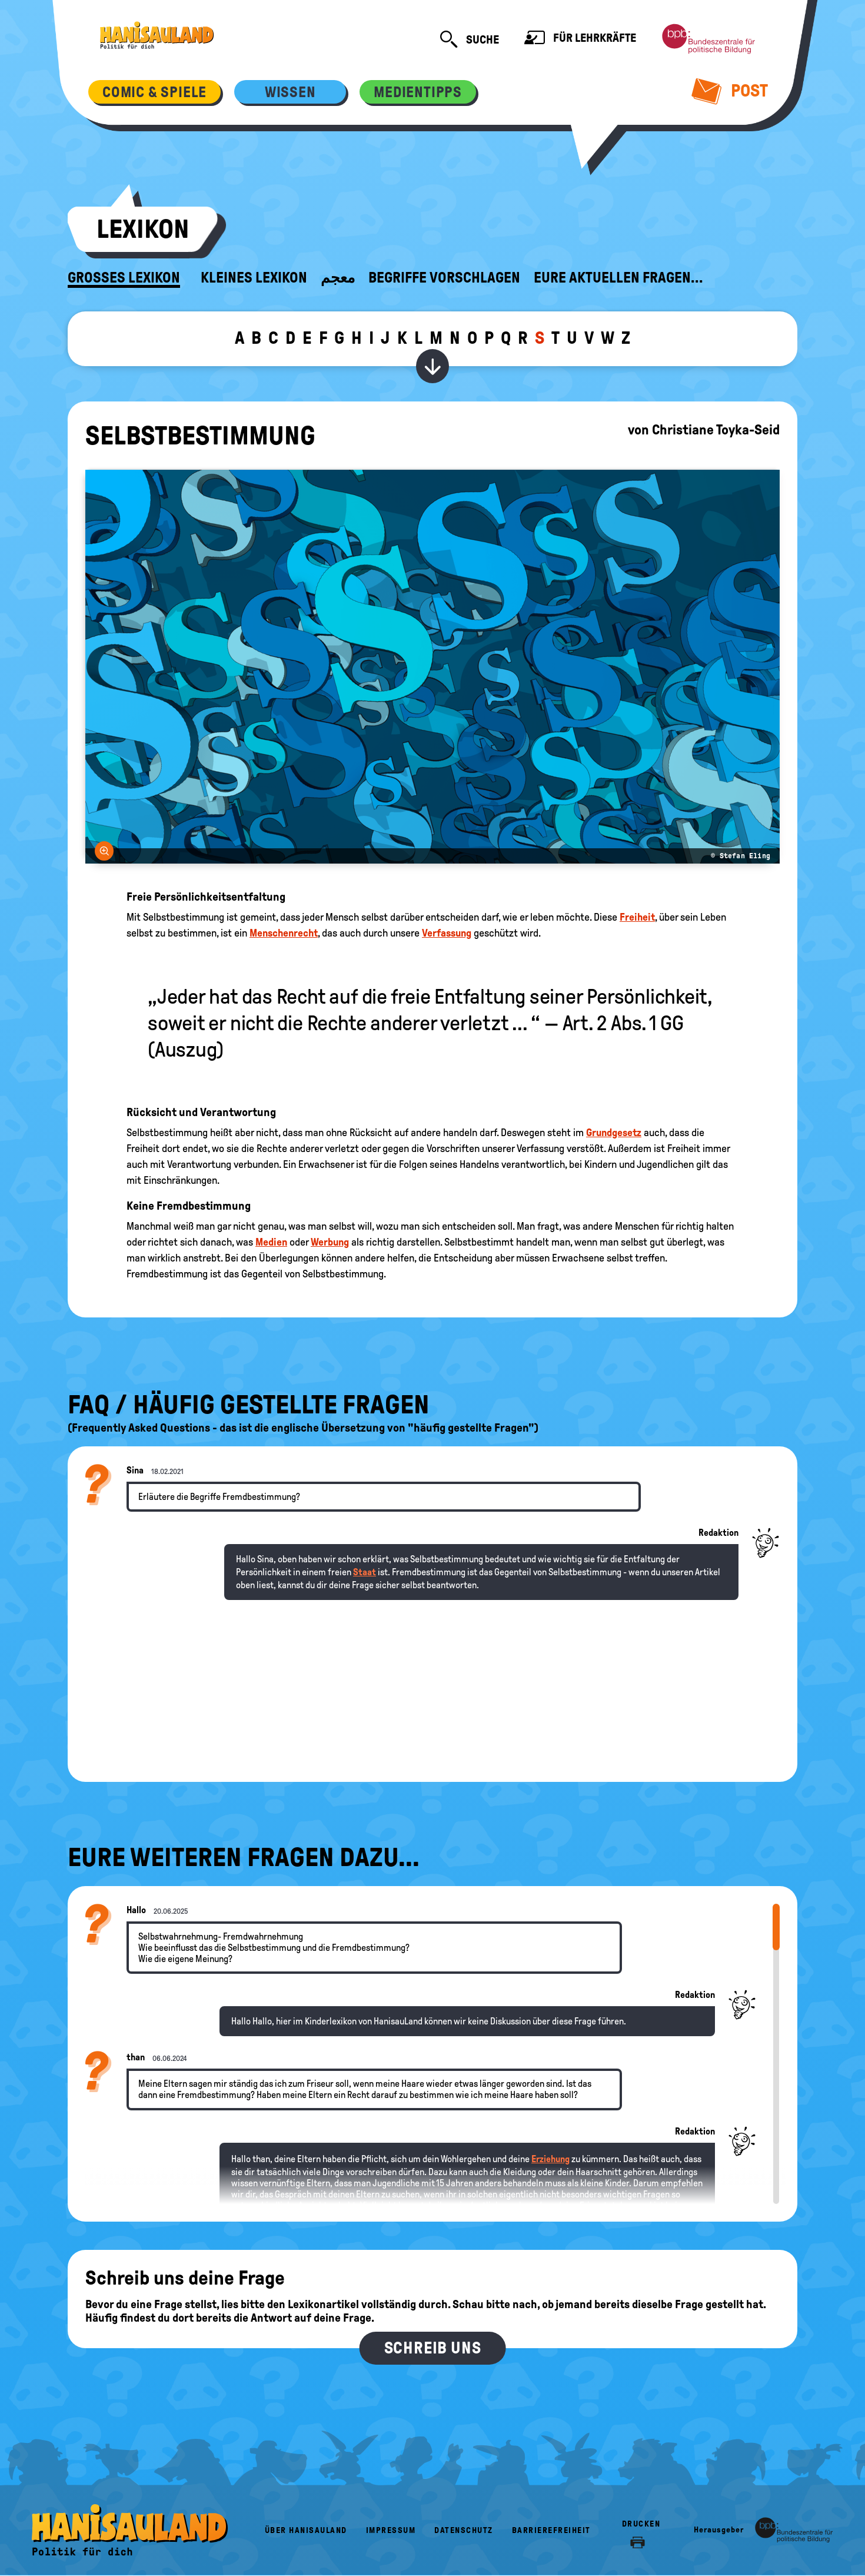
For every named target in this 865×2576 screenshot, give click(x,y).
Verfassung (446, 933)
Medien (271, 1242)
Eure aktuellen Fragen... (618, 278)
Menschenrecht (283, 933)
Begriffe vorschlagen (444, 278)
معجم (338, 278)
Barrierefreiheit (551, 2530)
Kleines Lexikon (254, 278)
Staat (364, 1572)
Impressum (391, 2530)
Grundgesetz (613, 1132)
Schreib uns (432, 2348)
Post (730, 90)
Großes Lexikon (124, 278)
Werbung (330, 1242)
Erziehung (550, 2159)
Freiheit (637, 917)
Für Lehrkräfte (580, 39)
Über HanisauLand (306, 2530)
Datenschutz (463, 2530)
